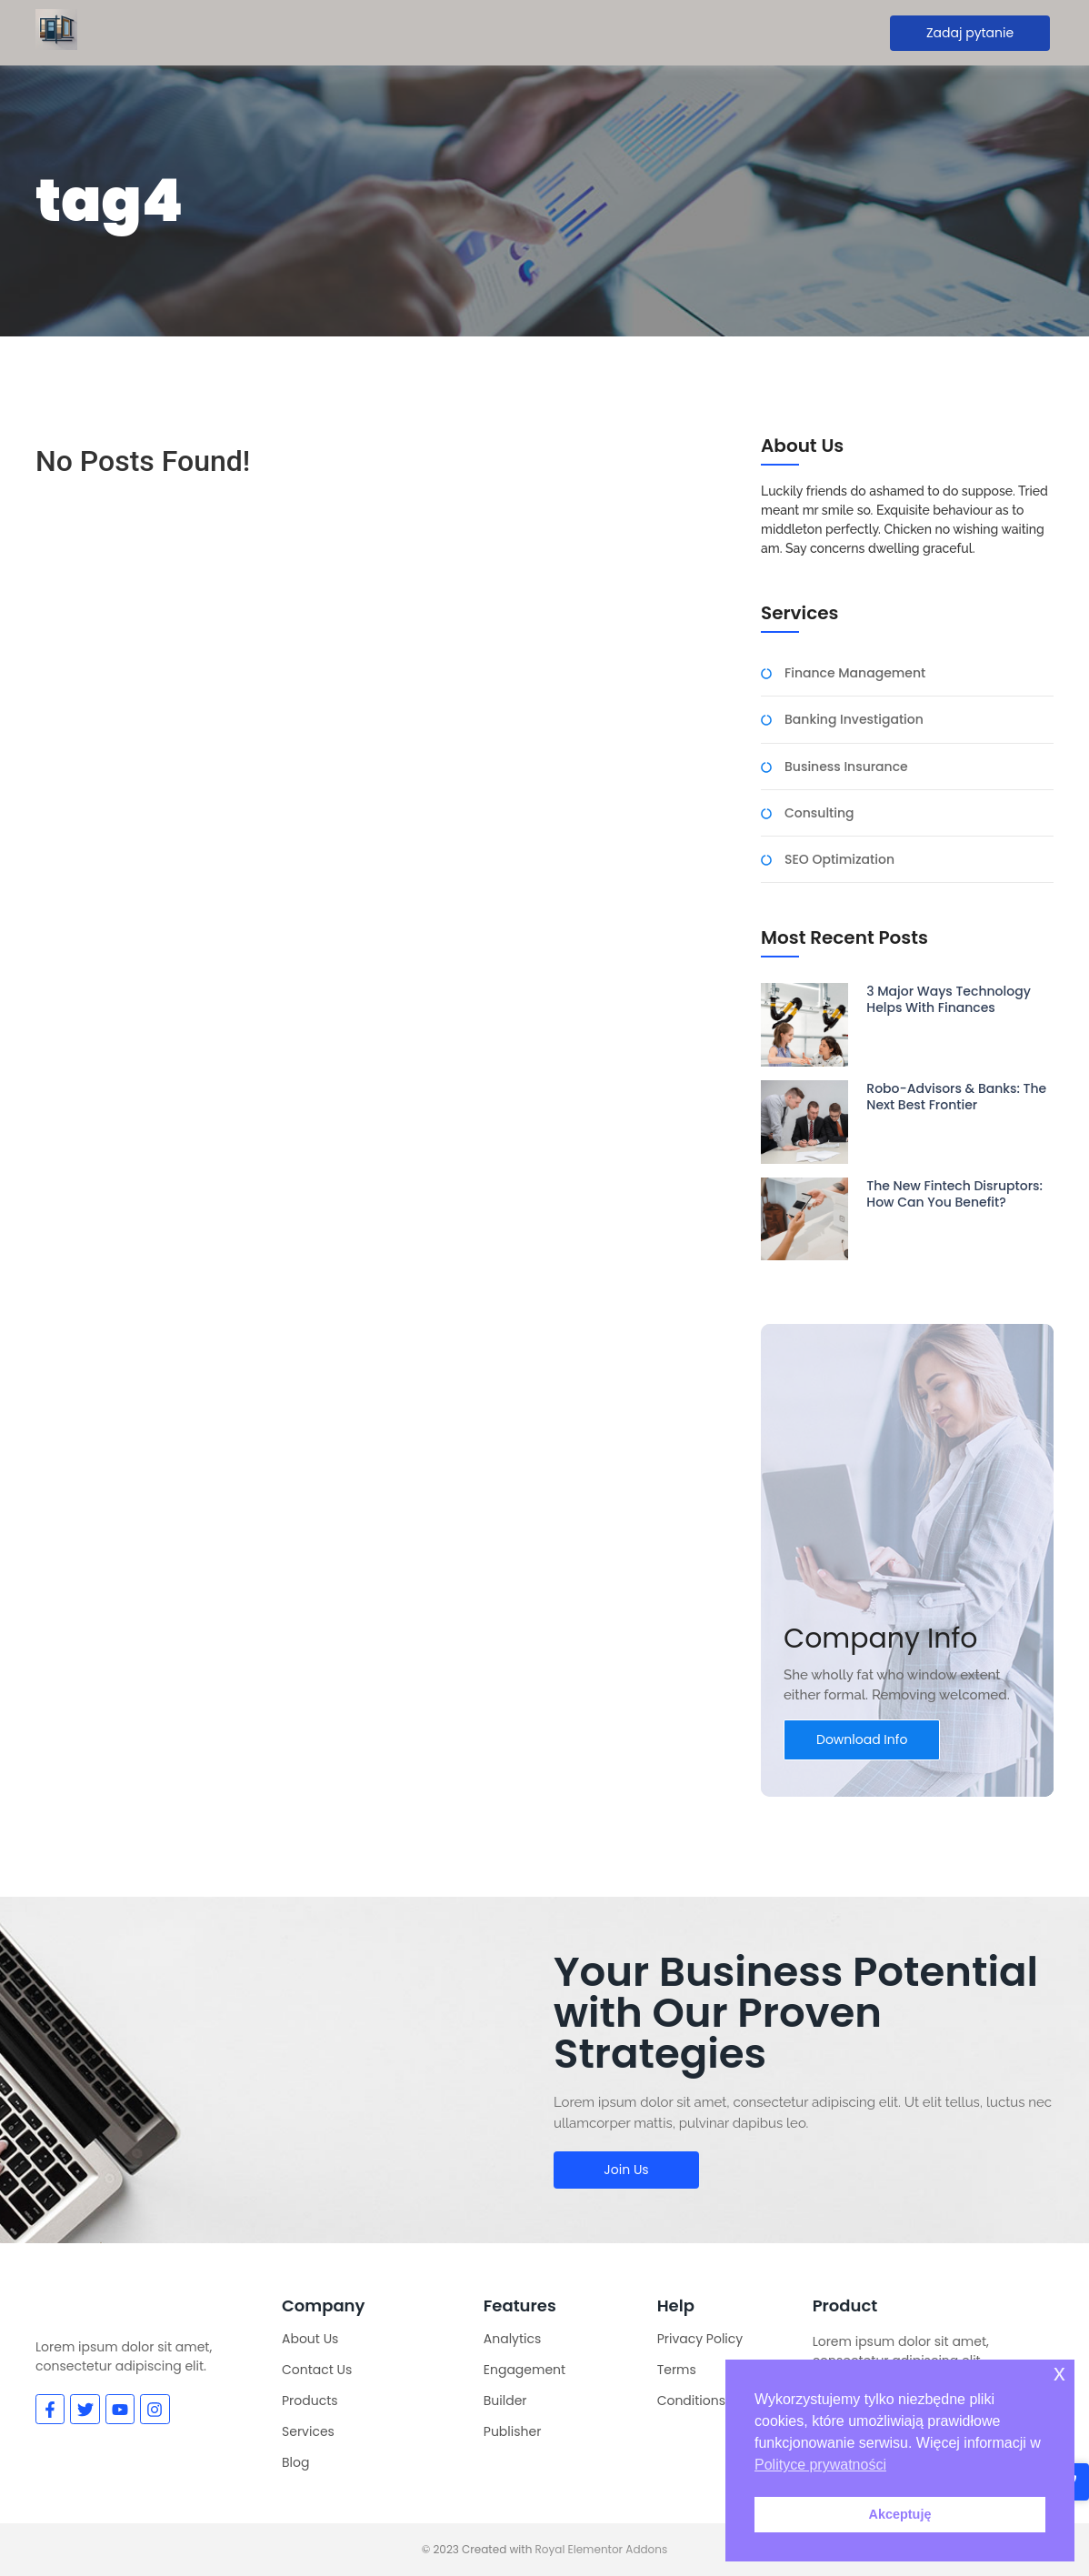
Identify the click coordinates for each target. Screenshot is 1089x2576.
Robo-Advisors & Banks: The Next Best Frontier (956, 1096)
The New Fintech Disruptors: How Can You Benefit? (954, 1194)
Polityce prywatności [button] (820, 2464)
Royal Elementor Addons (601, 2549)
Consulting (819, 813)
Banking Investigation (854, 720)
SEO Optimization (839, 860)
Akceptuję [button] (900, 2514)
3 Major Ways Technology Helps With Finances (948, 999)
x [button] (1059, 2372)
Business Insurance (846, 767)
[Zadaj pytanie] (970, 33)
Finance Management (854, 673)
